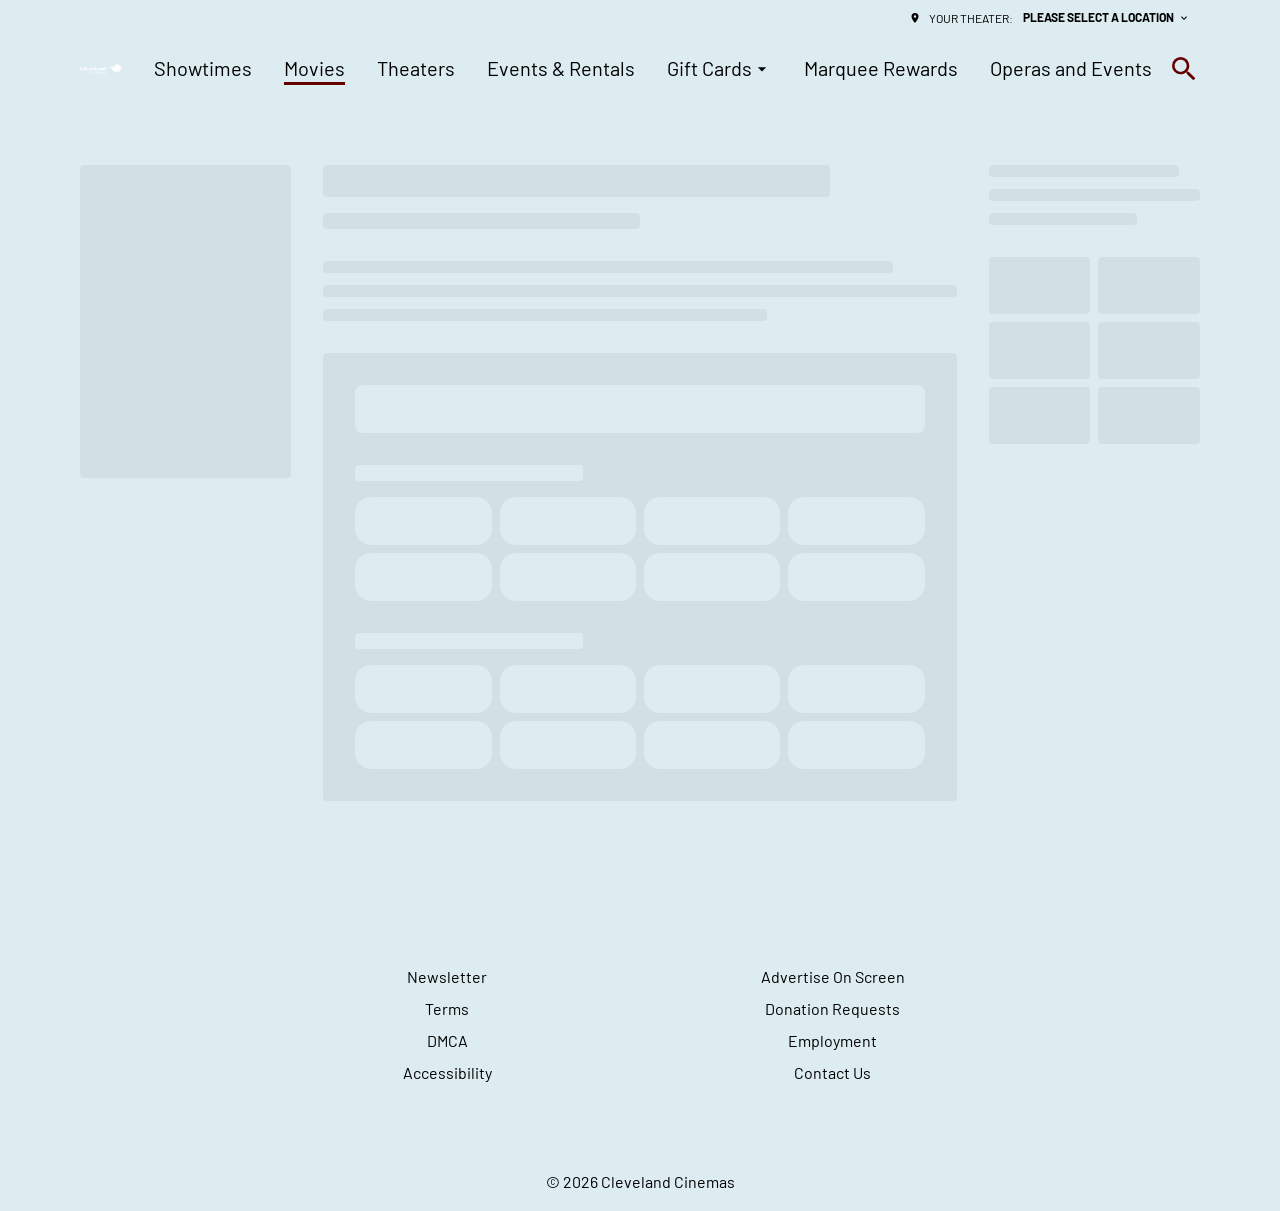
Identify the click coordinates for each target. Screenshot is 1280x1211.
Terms (447, 1008)
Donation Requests (832, 1008)
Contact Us (832, 1072)
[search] (1184, 69)
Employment (832, 1040)
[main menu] (653, 68)
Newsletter (447, 976)
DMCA (447, 1040)
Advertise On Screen (833, 976)
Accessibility (447, 1072)
